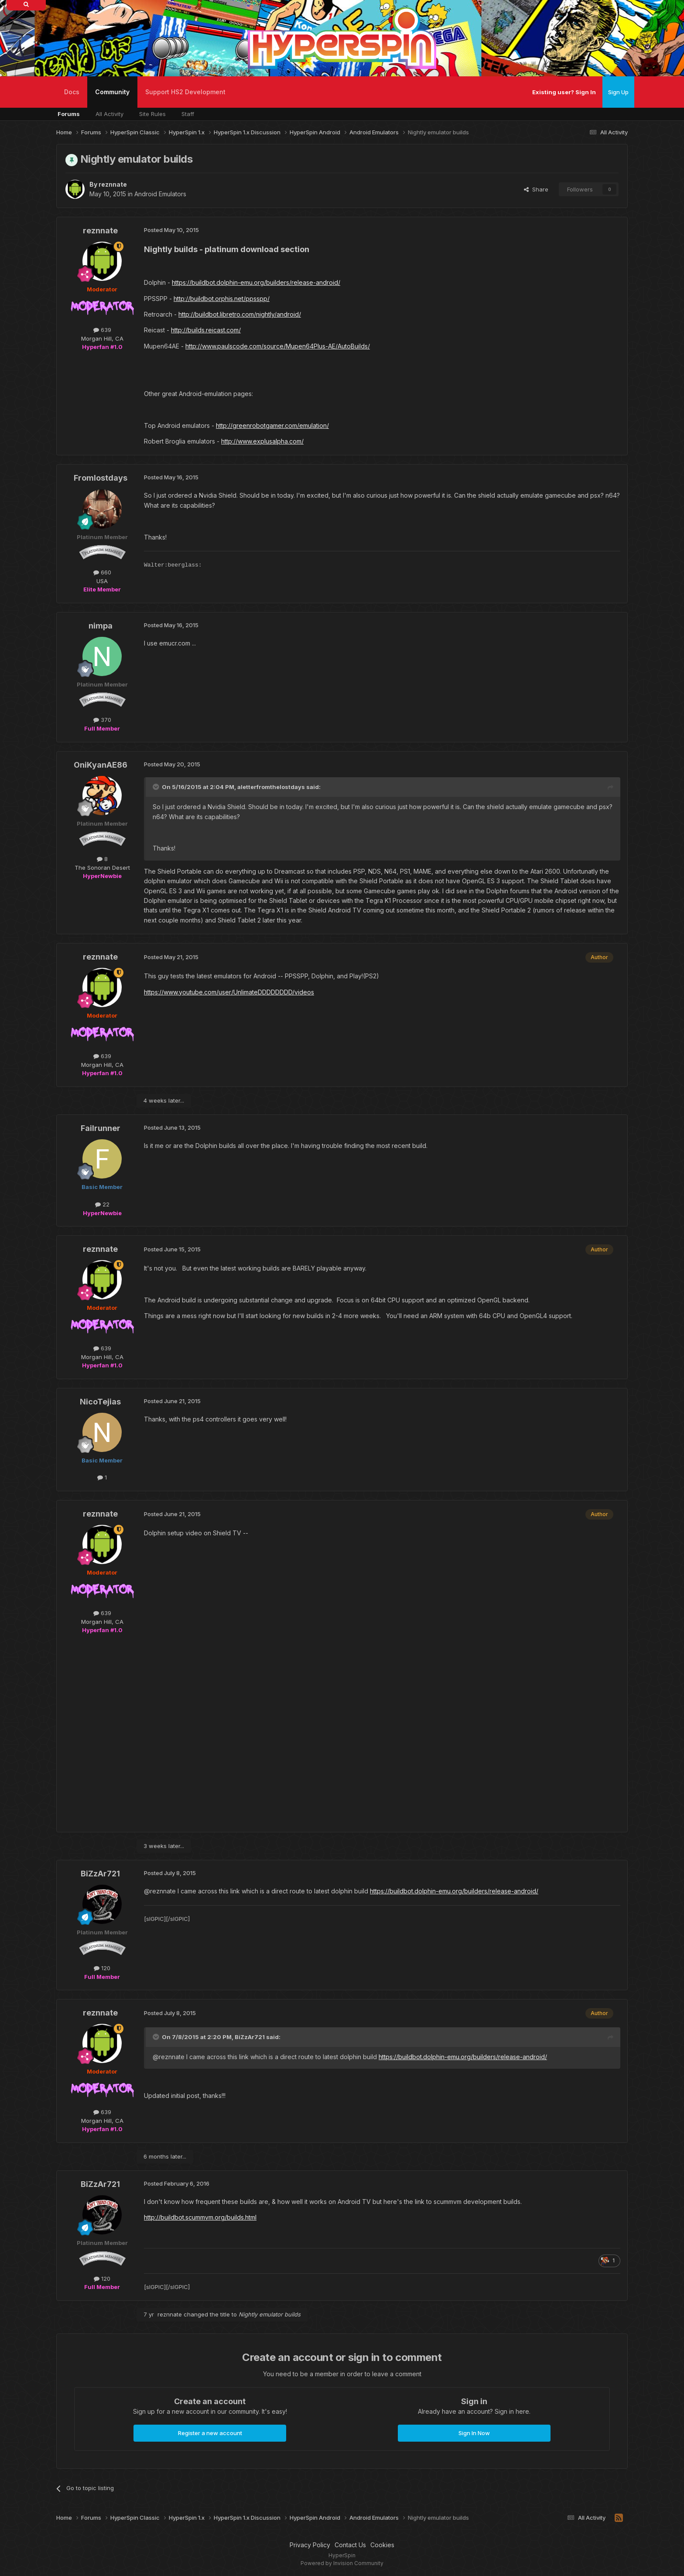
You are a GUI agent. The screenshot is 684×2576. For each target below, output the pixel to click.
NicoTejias (100, 1401)
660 (102, 572)
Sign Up (618, 92)
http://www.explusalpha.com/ (262, 441)
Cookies (382, 2545)
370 (102, 719)
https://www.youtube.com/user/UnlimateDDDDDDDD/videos (229, 992)
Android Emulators (160, 194)
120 (102, 1967)
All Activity (109, 113)
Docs (71, 92)
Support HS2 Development (185, 92)
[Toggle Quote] (157, 786)
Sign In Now (474, 2432)
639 (102, 329)
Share (536, 189)
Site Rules (152, 113)
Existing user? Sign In (564, 92)
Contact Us (350, 2545)
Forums (69, 113)
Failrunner (100, 1128)
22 (102, 1204)
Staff (187, 113)
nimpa (101, 625)
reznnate (113, 184)
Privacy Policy (310, 2545)
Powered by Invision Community (342, 2563)
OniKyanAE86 (100, 764)
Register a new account (210, 2432)
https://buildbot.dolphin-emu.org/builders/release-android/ (256, 282)
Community (112, 98)
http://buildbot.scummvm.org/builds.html (200, 2217)
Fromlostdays (100, 477)
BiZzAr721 (100, 1873)
